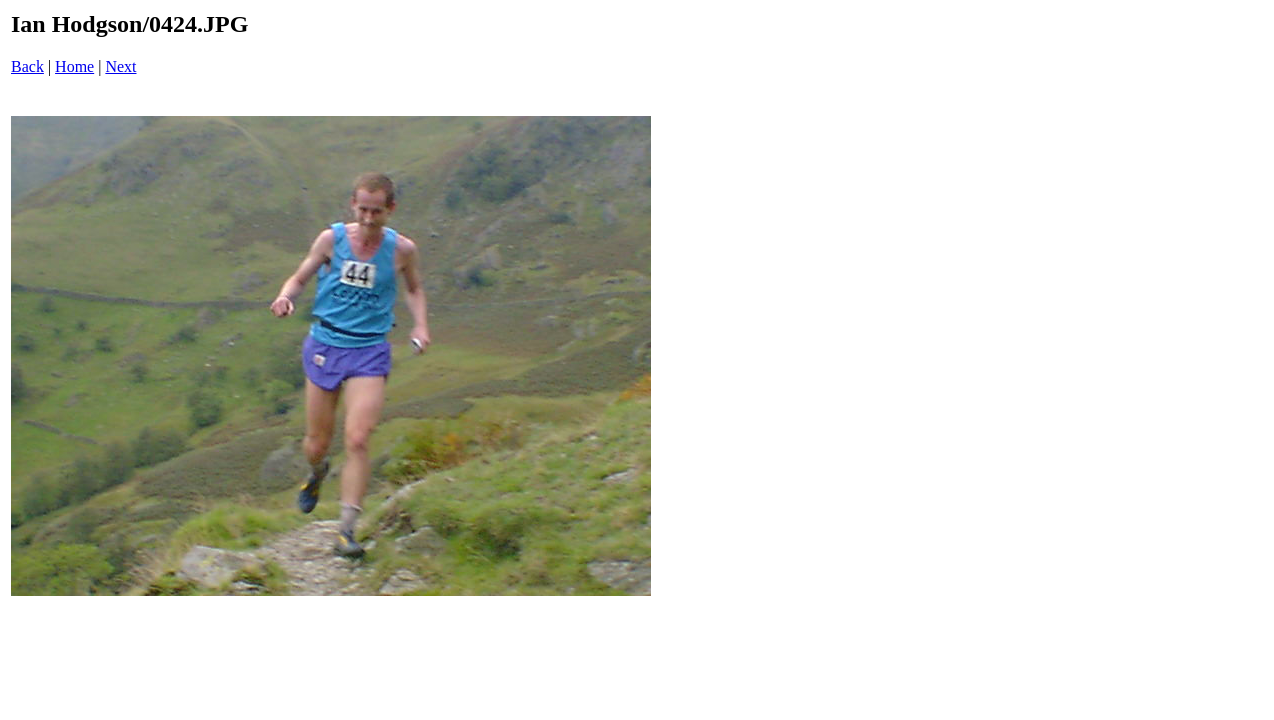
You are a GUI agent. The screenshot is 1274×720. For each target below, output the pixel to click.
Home (74, 66)
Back (27, 66)
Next (120, 66)
